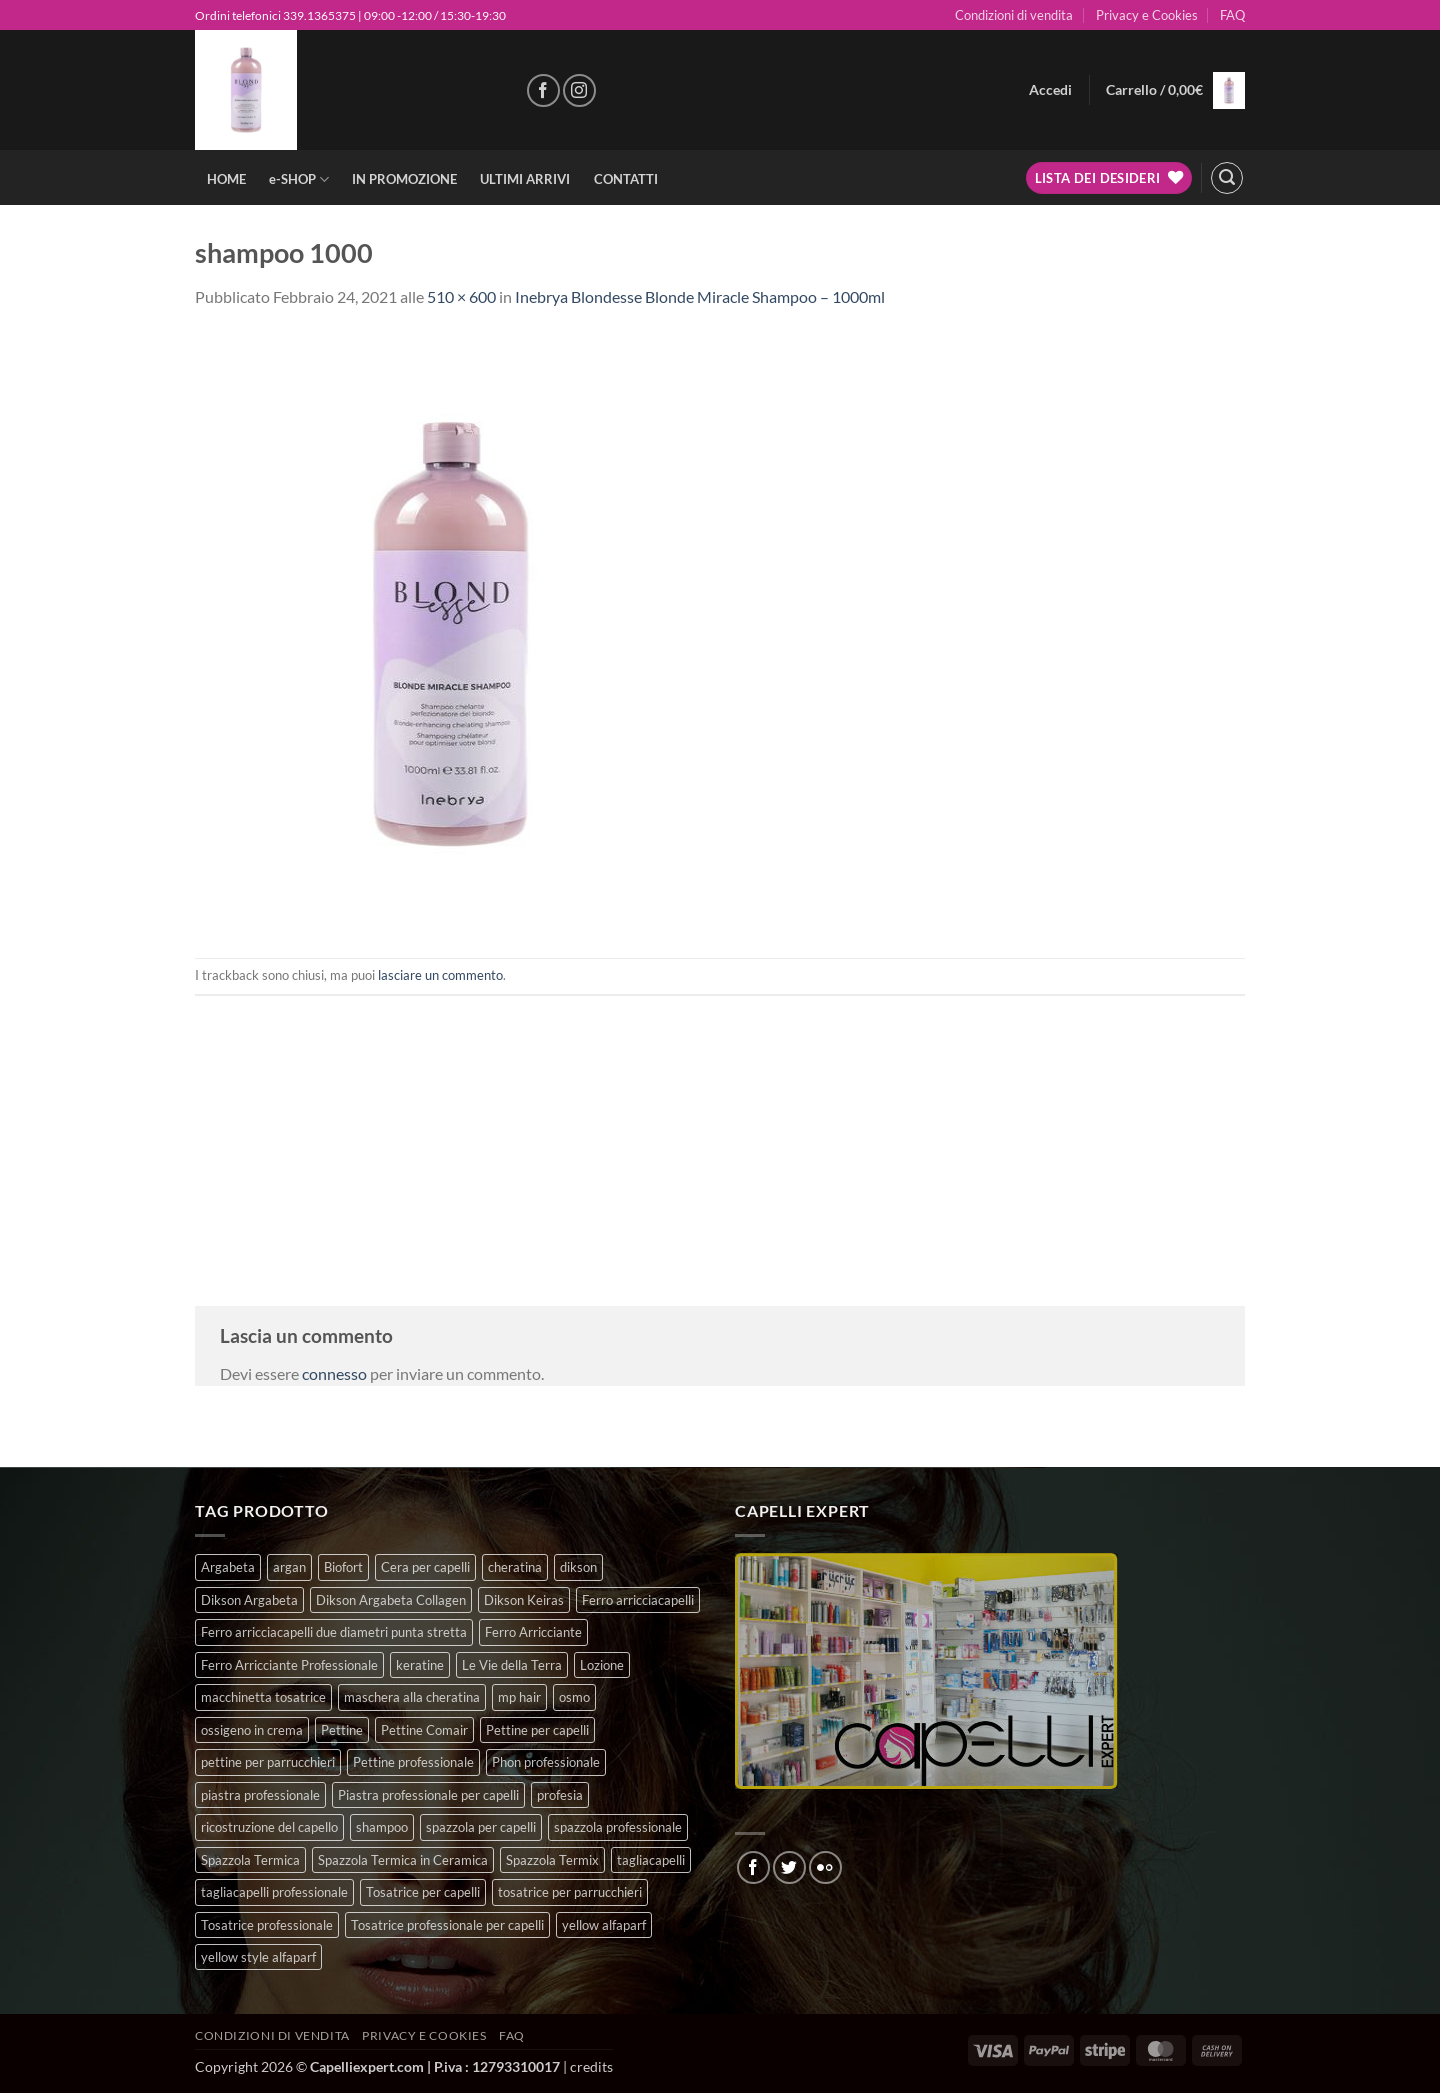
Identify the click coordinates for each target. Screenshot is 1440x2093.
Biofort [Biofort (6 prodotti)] (343, 1567)
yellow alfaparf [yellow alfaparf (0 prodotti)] (604, 1925)
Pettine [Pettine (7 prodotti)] (342, 1730)
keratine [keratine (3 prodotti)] (420, 1665)
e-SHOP (299, 179)
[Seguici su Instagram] (579, 90)
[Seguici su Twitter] (789, 1867)
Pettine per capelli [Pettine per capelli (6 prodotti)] (537, 1730)
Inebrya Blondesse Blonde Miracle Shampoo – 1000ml (700, 296)
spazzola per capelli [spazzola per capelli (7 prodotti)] (481, 1827)
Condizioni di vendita (1014, 15)
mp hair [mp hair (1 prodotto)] (519, 1697)
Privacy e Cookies (1147, 15)
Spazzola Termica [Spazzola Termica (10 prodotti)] (250, 1860)
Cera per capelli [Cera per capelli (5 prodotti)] (425, 1567)
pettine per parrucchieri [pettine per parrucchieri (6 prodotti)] (268, 1762)
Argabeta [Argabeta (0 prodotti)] (228, 1567)
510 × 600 (461, 296)
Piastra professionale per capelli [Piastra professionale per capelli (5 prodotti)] (428, 1795)
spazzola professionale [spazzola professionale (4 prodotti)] (618, 1827)
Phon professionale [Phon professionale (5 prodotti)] (546, 1762)
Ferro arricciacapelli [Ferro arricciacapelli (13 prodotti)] (638, 1600)
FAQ (1232, 15)
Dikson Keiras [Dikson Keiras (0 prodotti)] (524, 1600)
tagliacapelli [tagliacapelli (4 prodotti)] (651, 1860)
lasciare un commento (440, 975)
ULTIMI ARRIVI (525, 179)
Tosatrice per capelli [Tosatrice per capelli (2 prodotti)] (423, 1892)
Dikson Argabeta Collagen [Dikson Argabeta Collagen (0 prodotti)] (391, 1600)
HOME (226, 179)
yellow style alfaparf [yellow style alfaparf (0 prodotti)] (258, 1957)
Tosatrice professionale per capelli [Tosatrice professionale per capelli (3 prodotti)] (447, 1925)
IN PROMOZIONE (404, 179)
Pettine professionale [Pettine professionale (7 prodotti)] (413, 1762)
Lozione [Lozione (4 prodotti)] (602, 1665)
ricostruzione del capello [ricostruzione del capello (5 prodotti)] (269, 1827)
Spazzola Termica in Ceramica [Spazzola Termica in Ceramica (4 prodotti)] (403, 1860)
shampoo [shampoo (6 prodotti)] (382, 1827)
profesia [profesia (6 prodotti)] (560, 1795)
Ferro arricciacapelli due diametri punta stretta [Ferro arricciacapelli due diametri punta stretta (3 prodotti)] (334, 1632)
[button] (1050, 90)
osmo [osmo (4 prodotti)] (574, 1697)
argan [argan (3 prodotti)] (289, 1567)
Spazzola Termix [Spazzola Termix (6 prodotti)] (552, 1860)
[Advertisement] (720, 1136)
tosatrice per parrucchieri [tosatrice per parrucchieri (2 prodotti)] (570, 1892)
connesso (334, 1373)
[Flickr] (825, 1867)
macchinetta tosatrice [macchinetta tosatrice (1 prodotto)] (263, 1697)
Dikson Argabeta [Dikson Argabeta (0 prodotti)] (249, 1600)
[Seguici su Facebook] (543, 90)
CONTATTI (626, 179)
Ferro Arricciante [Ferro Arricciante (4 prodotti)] (533, 1632)
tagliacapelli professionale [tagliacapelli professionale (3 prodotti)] (274, 1892)
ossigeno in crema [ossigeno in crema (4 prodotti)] (252, 1730)
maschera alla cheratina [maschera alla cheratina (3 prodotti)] (412, 1697)
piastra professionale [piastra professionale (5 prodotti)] (260, 1795)
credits (591, 2066)
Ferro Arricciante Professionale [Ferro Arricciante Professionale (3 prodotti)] (289, 1665)
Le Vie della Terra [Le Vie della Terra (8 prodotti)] (512, 1665)
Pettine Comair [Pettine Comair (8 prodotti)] (424, 1730)
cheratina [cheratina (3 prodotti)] (515, 1567)
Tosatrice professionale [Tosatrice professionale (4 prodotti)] (267, 1925)
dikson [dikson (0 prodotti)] (578, 1567)
